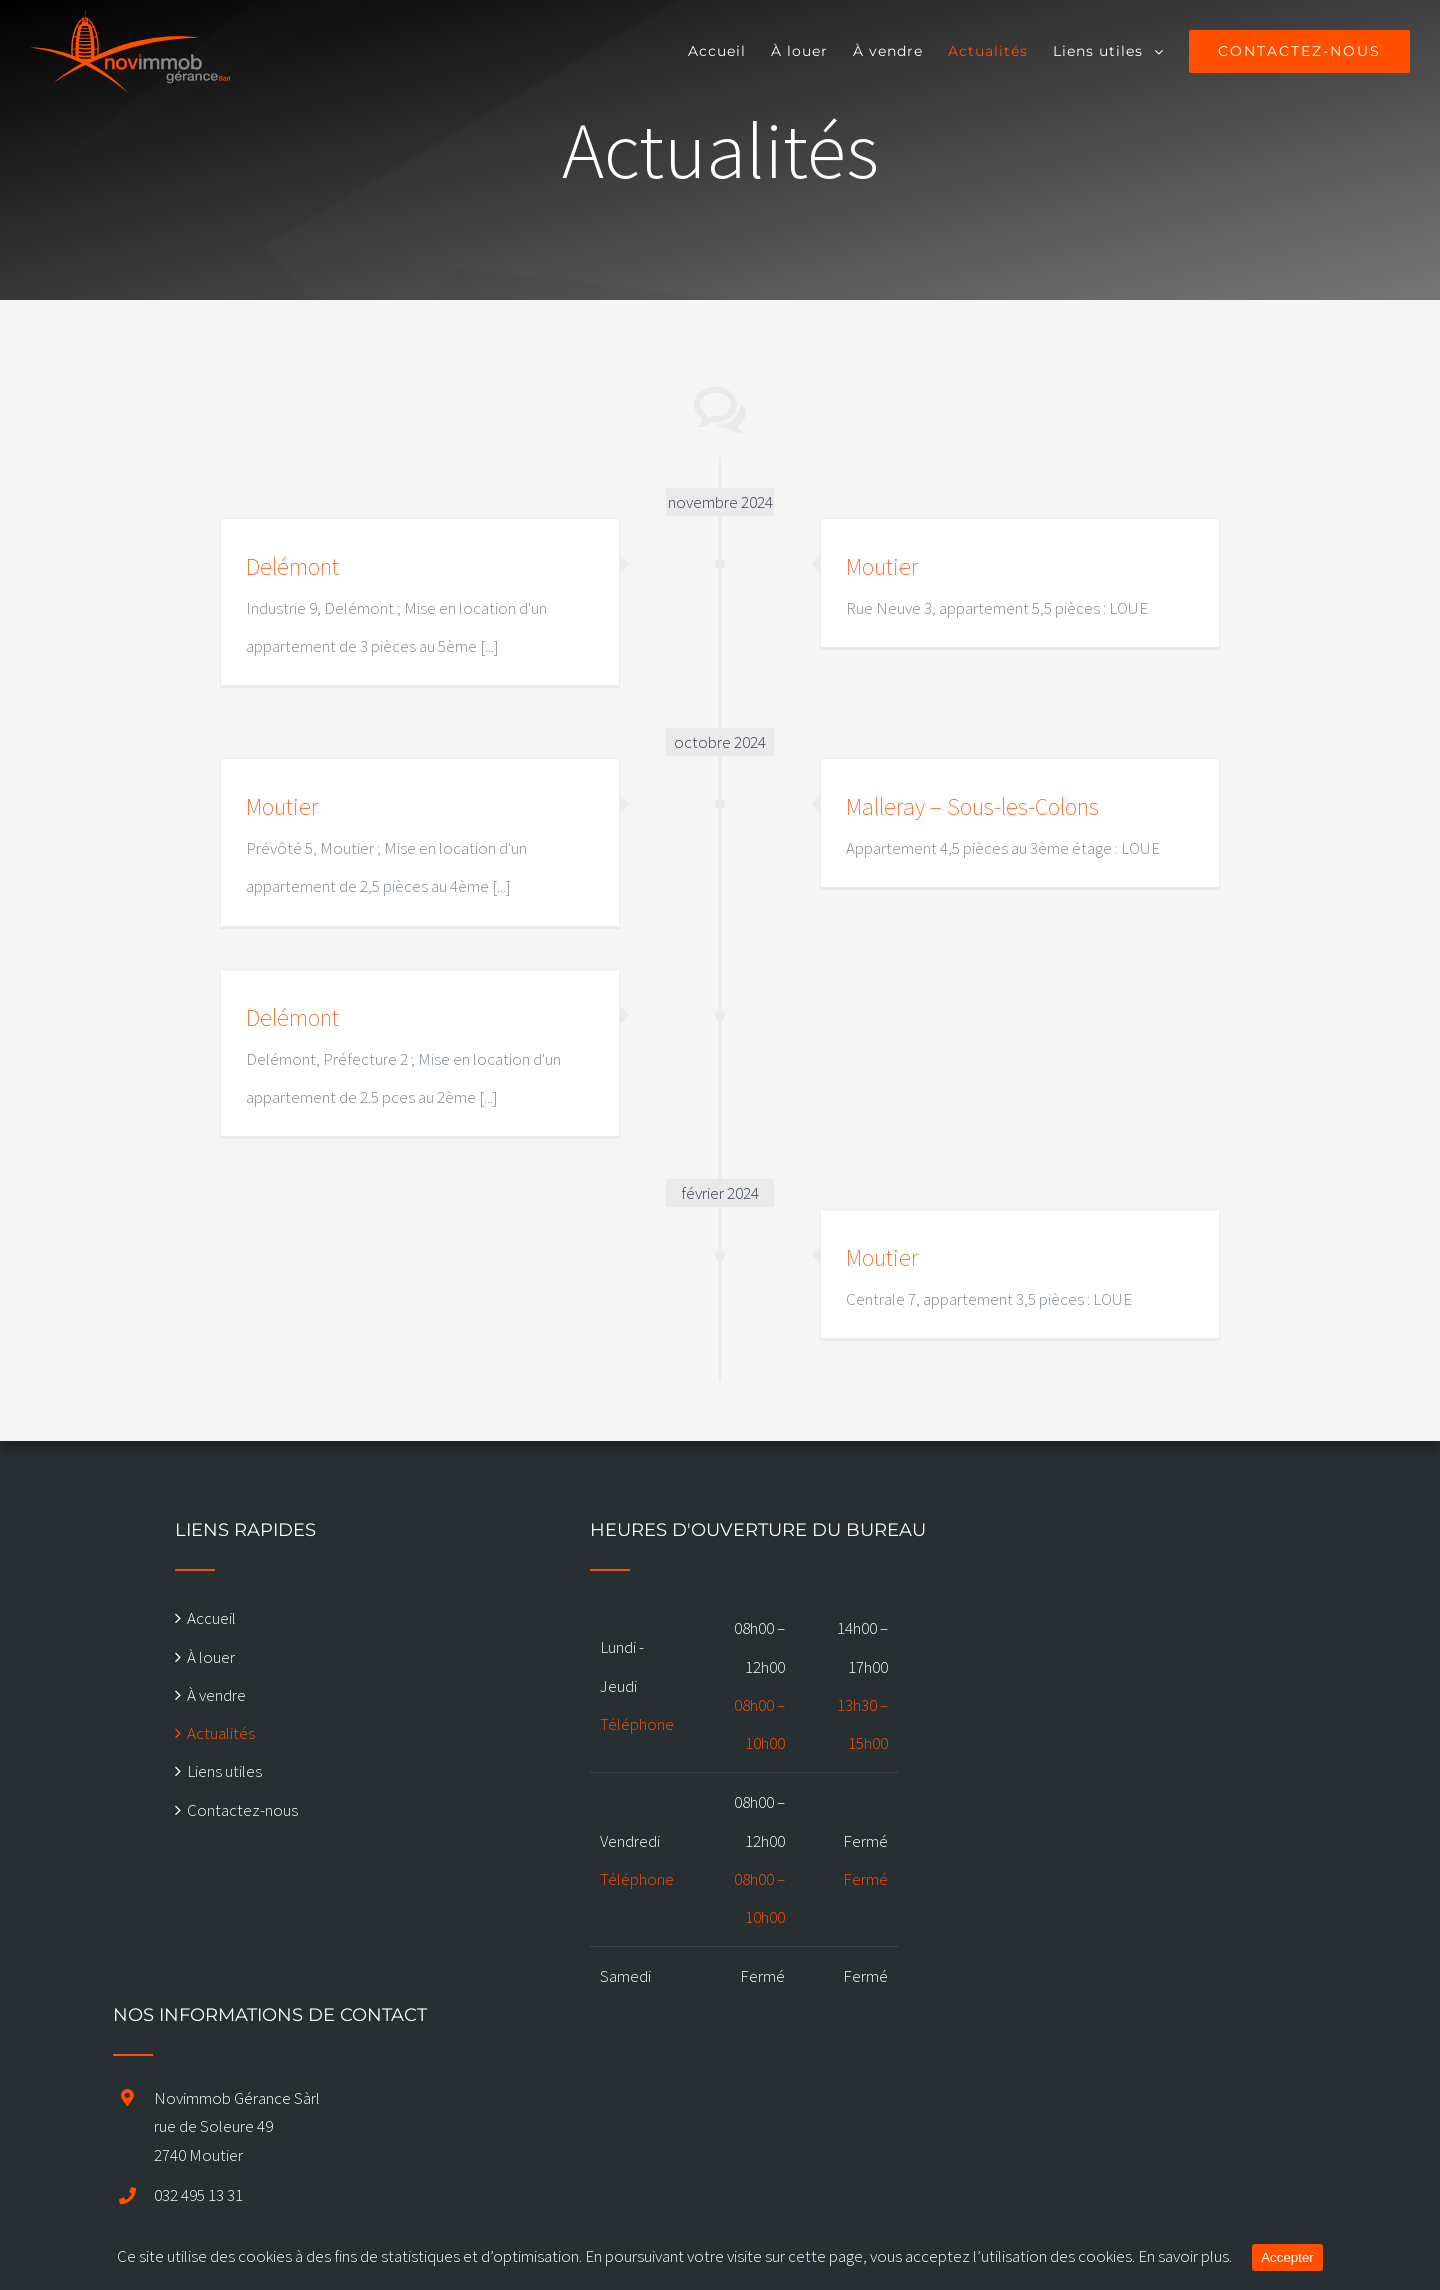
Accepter (1287, 2257)
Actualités (221, 1733)
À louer (211, 1657)
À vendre (216, 1695)
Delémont (292, 566)
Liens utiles (224, 1771)
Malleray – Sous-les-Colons (972, 806)
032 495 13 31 (198, 2195)
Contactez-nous (242, 1810)
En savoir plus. (1185, 2256)
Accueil (211, 1618)
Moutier (882, 566)
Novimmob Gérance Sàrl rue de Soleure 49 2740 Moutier (237, 2127)
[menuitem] (729, 51)
